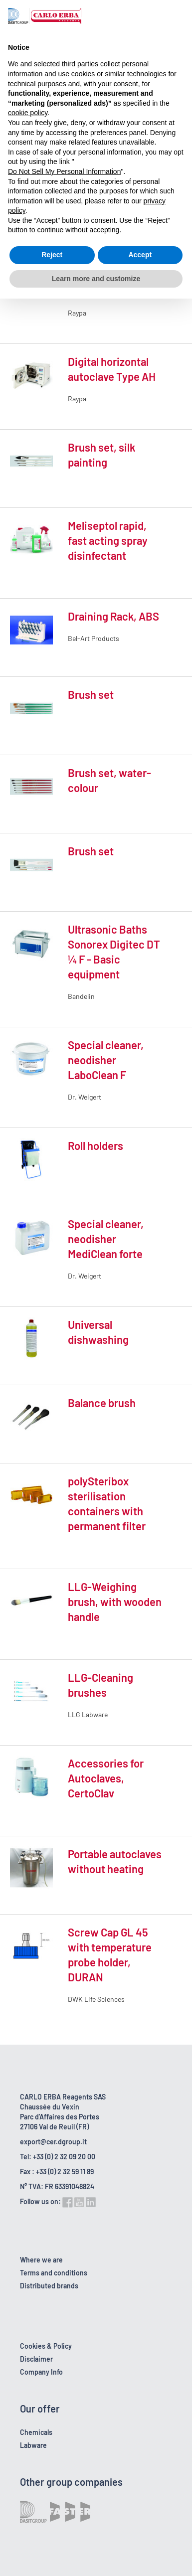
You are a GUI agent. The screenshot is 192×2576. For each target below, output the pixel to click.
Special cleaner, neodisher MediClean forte (106, 1238)
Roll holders (95, 1145)
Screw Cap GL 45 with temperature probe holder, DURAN (110, 1954)
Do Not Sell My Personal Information (64, 171)
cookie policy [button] (27, 113)
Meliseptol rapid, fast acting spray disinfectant (108, 540)
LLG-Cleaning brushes (100, 1685)
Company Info (41, 2372)
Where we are (41, 2259)
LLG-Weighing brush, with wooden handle (115, 1601)
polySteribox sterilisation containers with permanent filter (107, 1503)
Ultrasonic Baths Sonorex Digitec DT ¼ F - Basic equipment (114, 951)
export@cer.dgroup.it (53, 2141)
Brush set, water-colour (109, 780)
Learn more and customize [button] (96, 279)
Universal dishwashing (98, 1332)
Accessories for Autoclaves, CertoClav (106, 1778)
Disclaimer (36, 2359)
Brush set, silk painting (101, 455)
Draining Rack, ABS (113, 616)
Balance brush (102, 1402)
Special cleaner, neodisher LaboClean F (106, 1059)
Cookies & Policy (46, 2346)
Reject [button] (51, 255)
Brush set (91, 694)
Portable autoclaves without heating (115, 1861)
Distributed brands (49, 2285)
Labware (33, 2445)
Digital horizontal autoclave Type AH (112, 369)
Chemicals (36, 2432)
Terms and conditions (53, 2272)
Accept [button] (140, 255)
